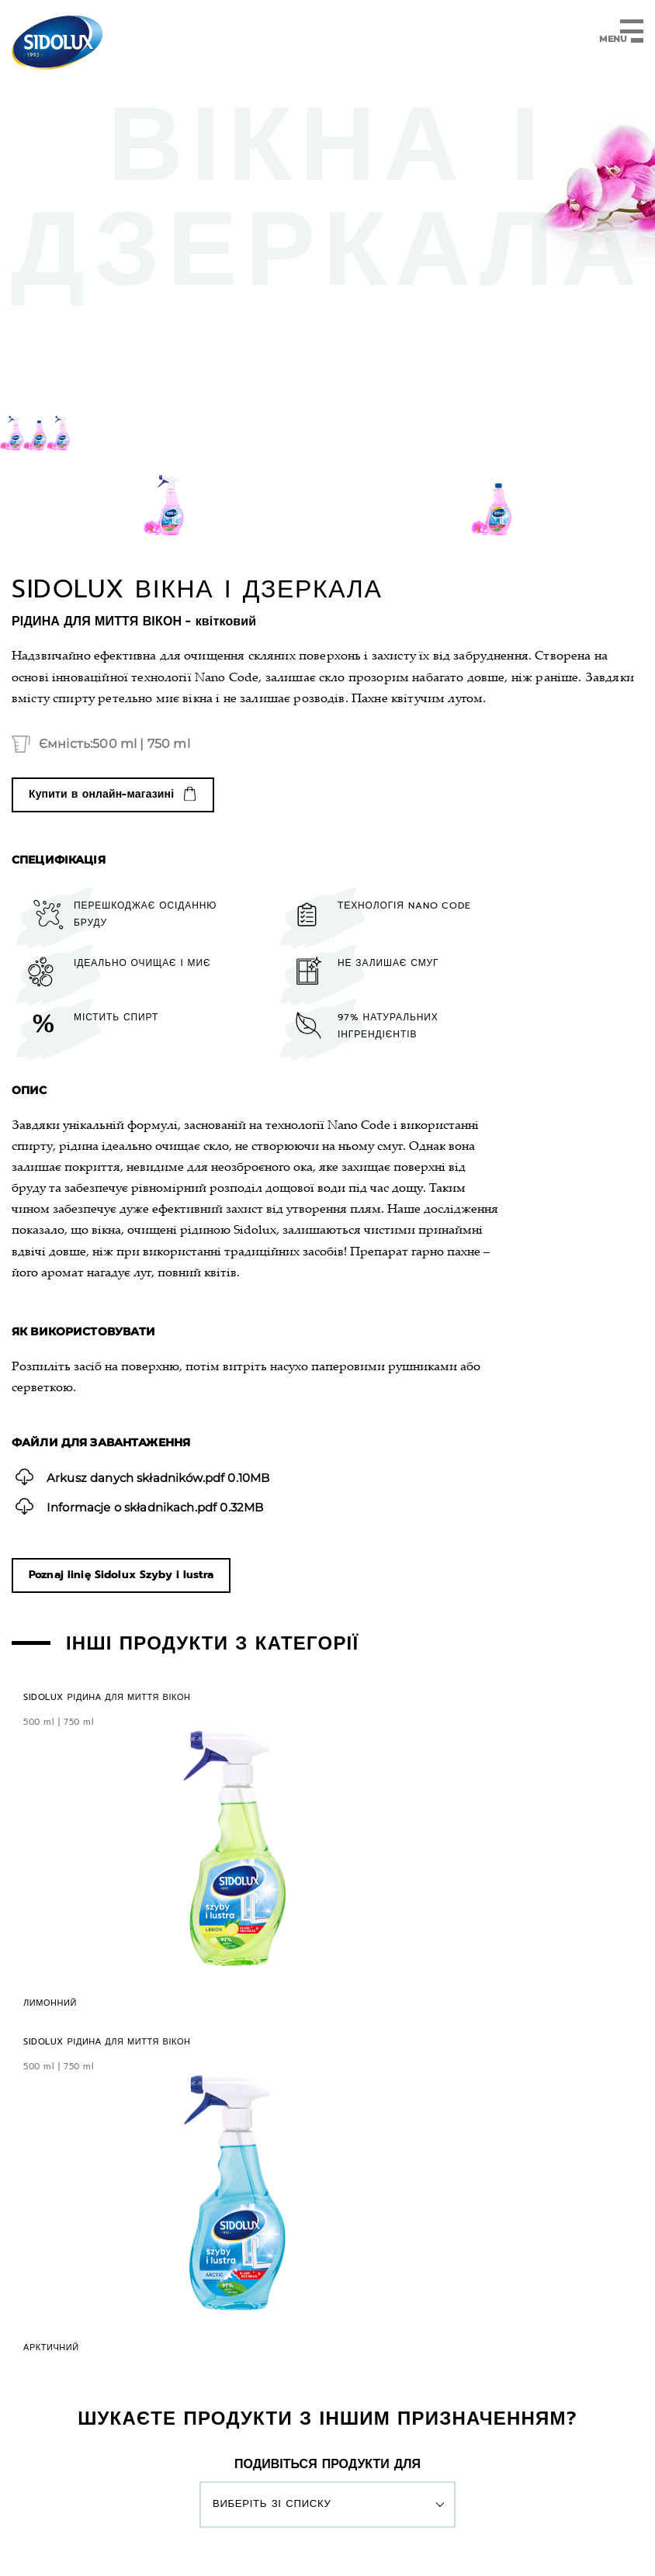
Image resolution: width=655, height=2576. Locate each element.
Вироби (169, 2382)
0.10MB (151, 1477)
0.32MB (147, 1507)
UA (327, 2429)
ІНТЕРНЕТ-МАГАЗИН (438, 2382)
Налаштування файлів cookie (394, 2513)
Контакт (311, 2382)
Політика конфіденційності (252, 2513)
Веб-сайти (327, 2542)
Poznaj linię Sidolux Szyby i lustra (121, 1576)
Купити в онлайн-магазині (101, 794)
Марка (240, 2382)
